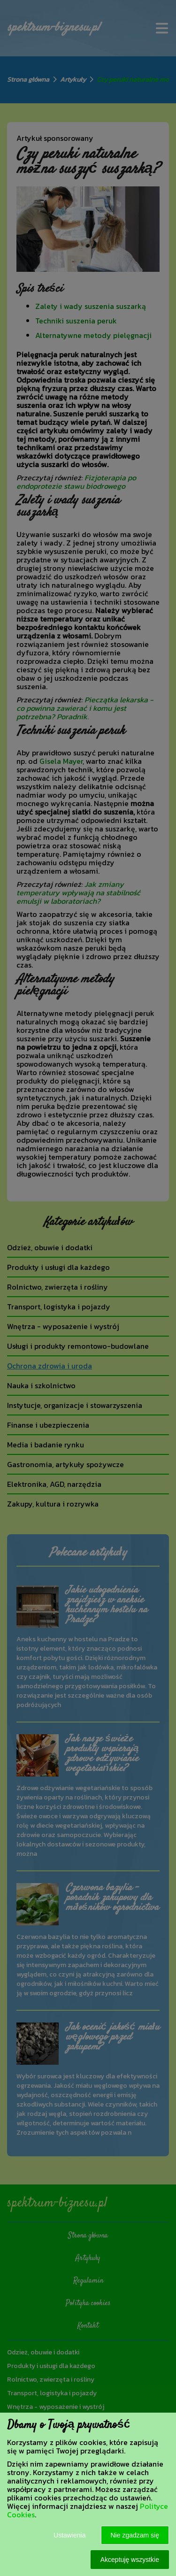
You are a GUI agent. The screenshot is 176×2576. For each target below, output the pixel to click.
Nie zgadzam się (135, 2535)
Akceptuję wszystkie (129, 2559)
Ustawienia (69, 2535)
